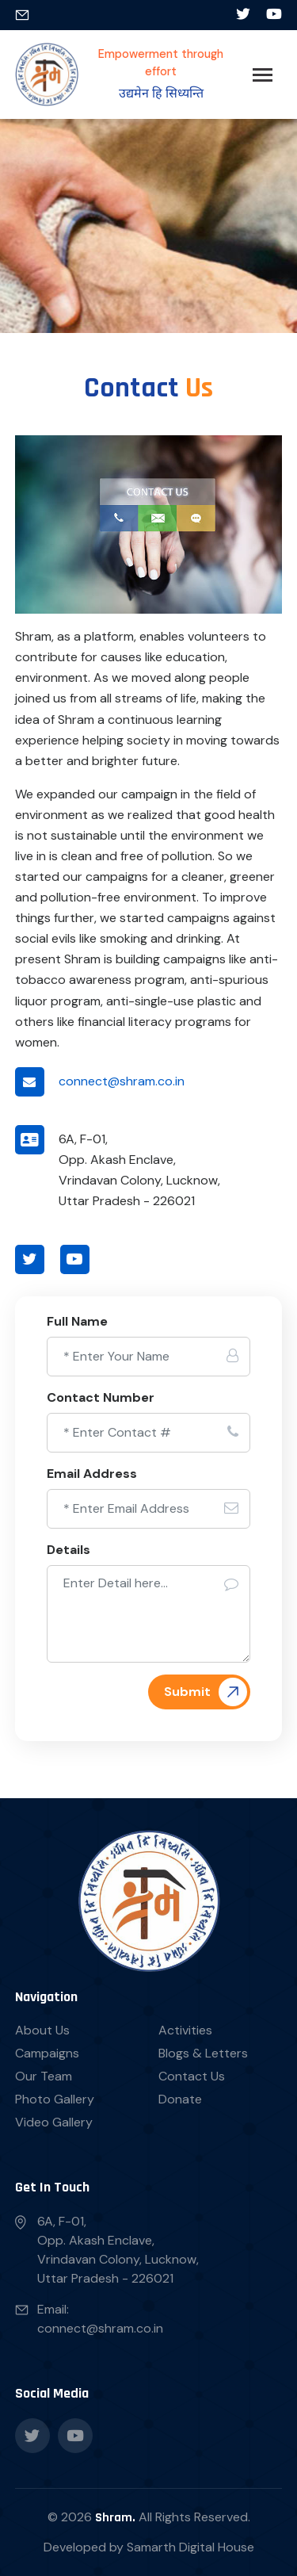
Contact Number (100, 1397)
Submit (187, 1691)
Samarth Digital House (190, 2547)
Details (68, 1549)
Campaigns (47, 2053)
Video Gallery (54, 2122)
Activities (185, 2030)
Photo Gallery (54, 2099)
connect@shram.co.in (122, 1081)
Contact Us (191, 2076)
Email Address (92, 1473)
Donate (180, 2099)
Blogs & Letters (203, 2053)
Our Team (43, 2076)
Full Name (77, 1321)
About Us (42, 2030)
